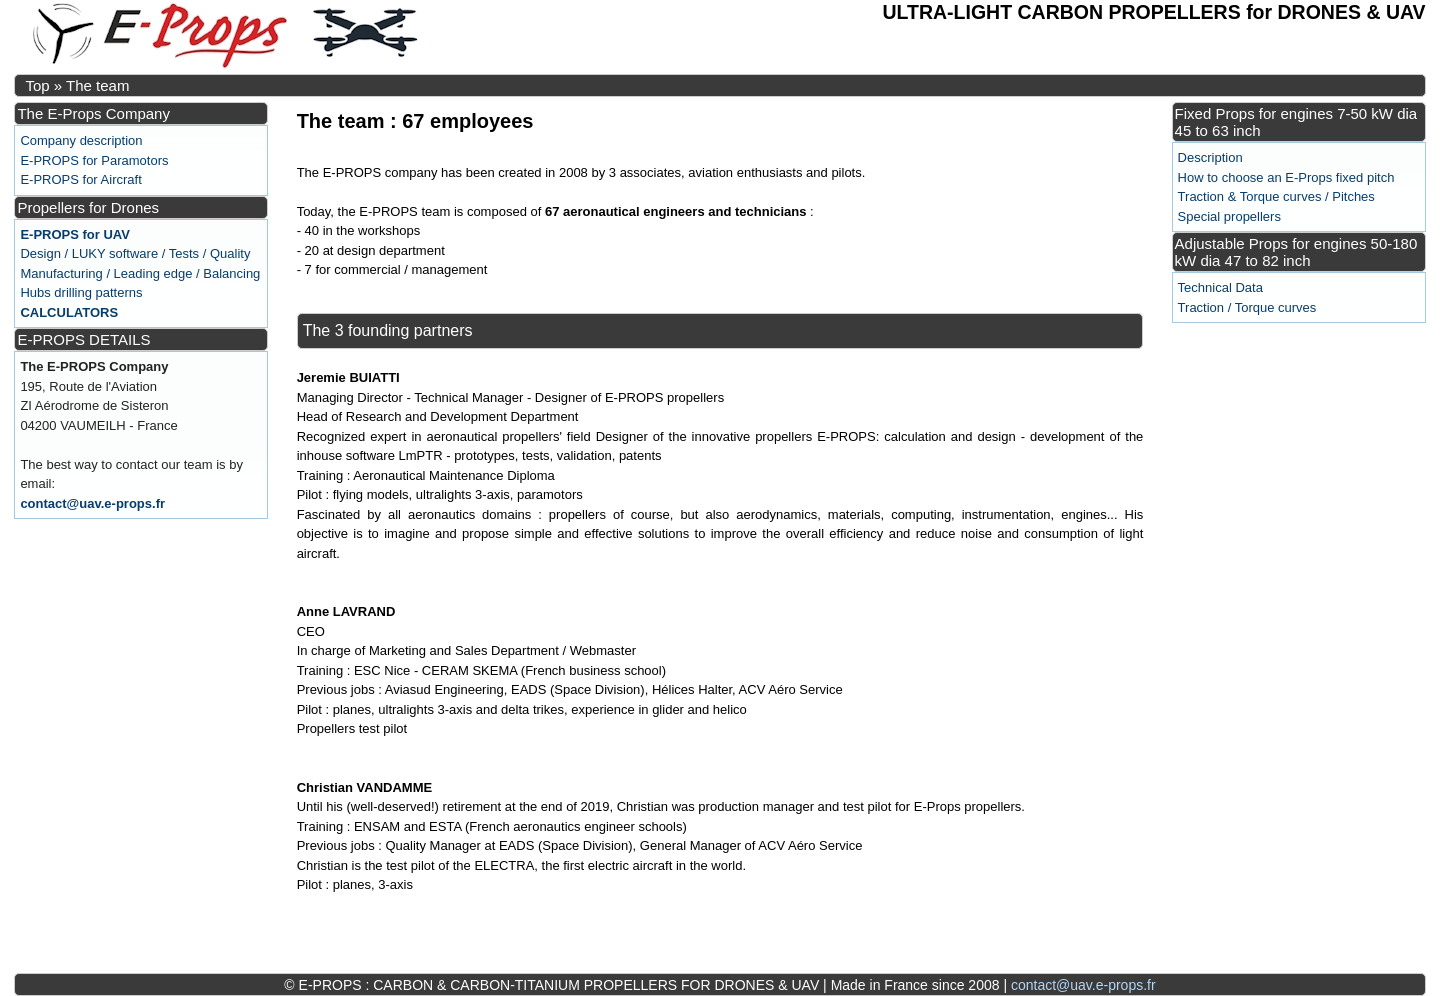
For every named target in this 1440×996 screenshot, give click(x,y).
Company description (81, 140)
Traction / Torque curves (1247, 307)
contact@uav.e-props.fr (92, 503)
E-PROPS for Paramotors (94, 160)
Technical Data (1220, 287)
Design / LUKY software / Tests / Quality (135, 253)
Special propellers (1229, 216)
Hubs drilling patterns (81, 292)
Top (37, 85)
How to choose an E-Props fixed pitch (1286, 177)
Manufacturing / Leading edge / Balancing (140, 273)
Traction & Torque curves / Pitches (1276, 196)
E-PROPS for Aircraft (80, 179)
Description (1210, 157)
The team (97, 85)
